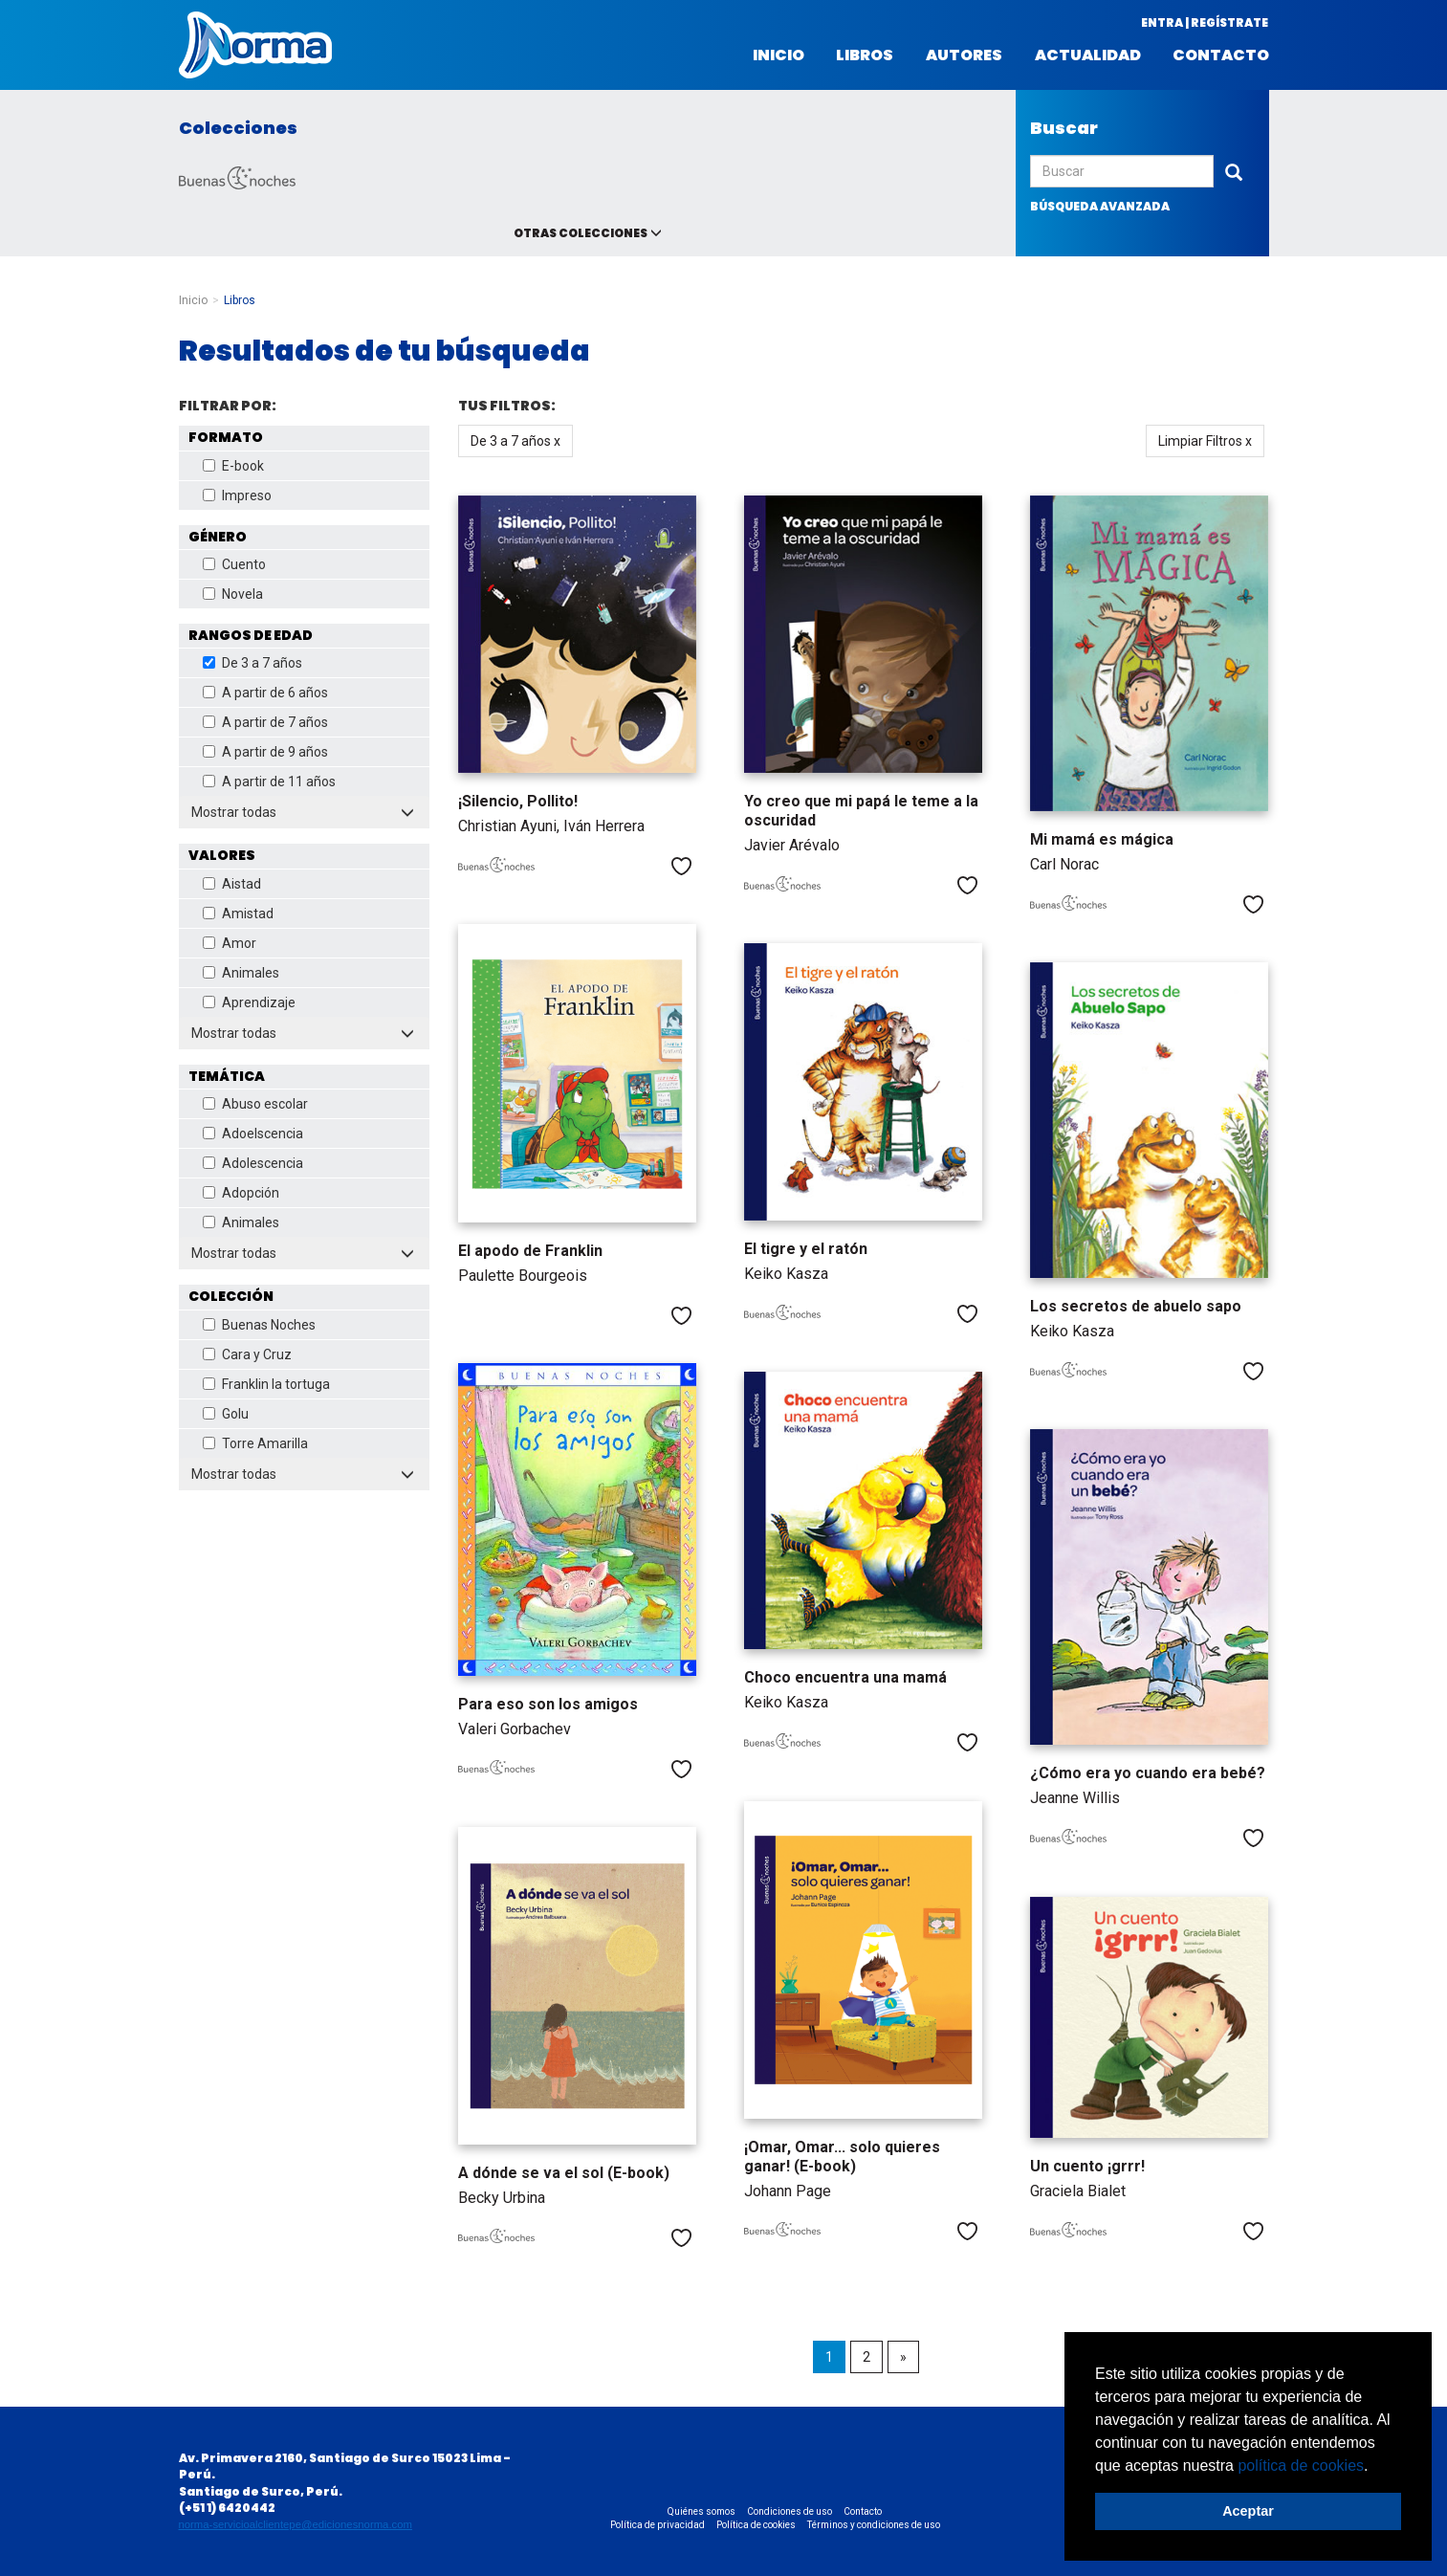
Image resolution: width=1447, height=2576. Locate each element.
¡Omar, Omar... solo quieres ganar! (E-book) (842, 2156)
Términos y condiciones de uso (873, 2525)
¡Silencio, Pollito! (518, 801)
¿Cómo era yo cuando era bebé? (1147, 1773)
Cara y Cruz (247, 1354)
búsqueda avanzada (1100, 206)
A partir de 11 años (269, 781)
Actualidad (1088, 55)
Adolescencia (253, 1163)
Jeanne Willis (1075, 1798)
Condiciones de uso (789, 2511)
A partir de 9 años (265, 752)
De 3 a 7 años (252, 663)
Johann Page (787, 2191)
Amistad (238, 913)
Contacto (1221, 55)
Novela (233, 594)
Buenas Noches (259, 1324)
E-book (233, 465)
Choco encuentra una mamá (845, 1677)
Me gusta (681, 866)
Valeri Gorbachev (514, 1729)
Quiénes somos (701, 2511)
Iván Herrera (604, 826)
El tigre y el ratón (805, 1249)
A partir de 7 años (265, 722)
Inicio (778, 55)
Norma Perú (255, 44)
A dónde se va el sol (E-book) (563, 2173)
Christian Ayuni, (510, 826)
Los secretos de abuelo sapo (1135, 1306)
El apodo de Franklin (530, 1251)
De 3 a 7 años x (515, 441)
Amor (229, 943)
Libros (864, 55)
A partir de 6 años (265, 692)
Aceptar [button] (1248, 2511)
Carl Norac (1064, 864)
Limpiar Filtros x (1205, 441)
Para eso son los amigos (548, 1704)
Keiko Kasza (786, 1274)
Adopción (241, 1192)
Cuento (234, 564)
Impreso (237, 495)
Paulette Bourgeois (522, 1275)
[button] (1375, 2467)
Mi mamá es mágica (1101, 839)
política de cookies (1301, 2465)
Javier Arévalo (792, 845)
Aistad (232, 884)
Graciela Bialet (1078, 2191)
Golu (226, 1413)
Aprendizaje (249, 1002)
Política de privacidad (657, 2525)
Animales (241, 972)
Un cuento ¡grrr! (1087, 2166)
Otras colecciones (580, 233)
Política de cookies (756, 2525)
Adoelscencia (253, 1133)
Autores (964, 55)
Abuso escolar (255, 1104)
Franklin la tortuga (266, 1384)
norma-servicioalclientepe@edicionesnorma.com (295, 2524)
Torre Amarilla (255, 1443)
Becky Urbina (501, 2198)
